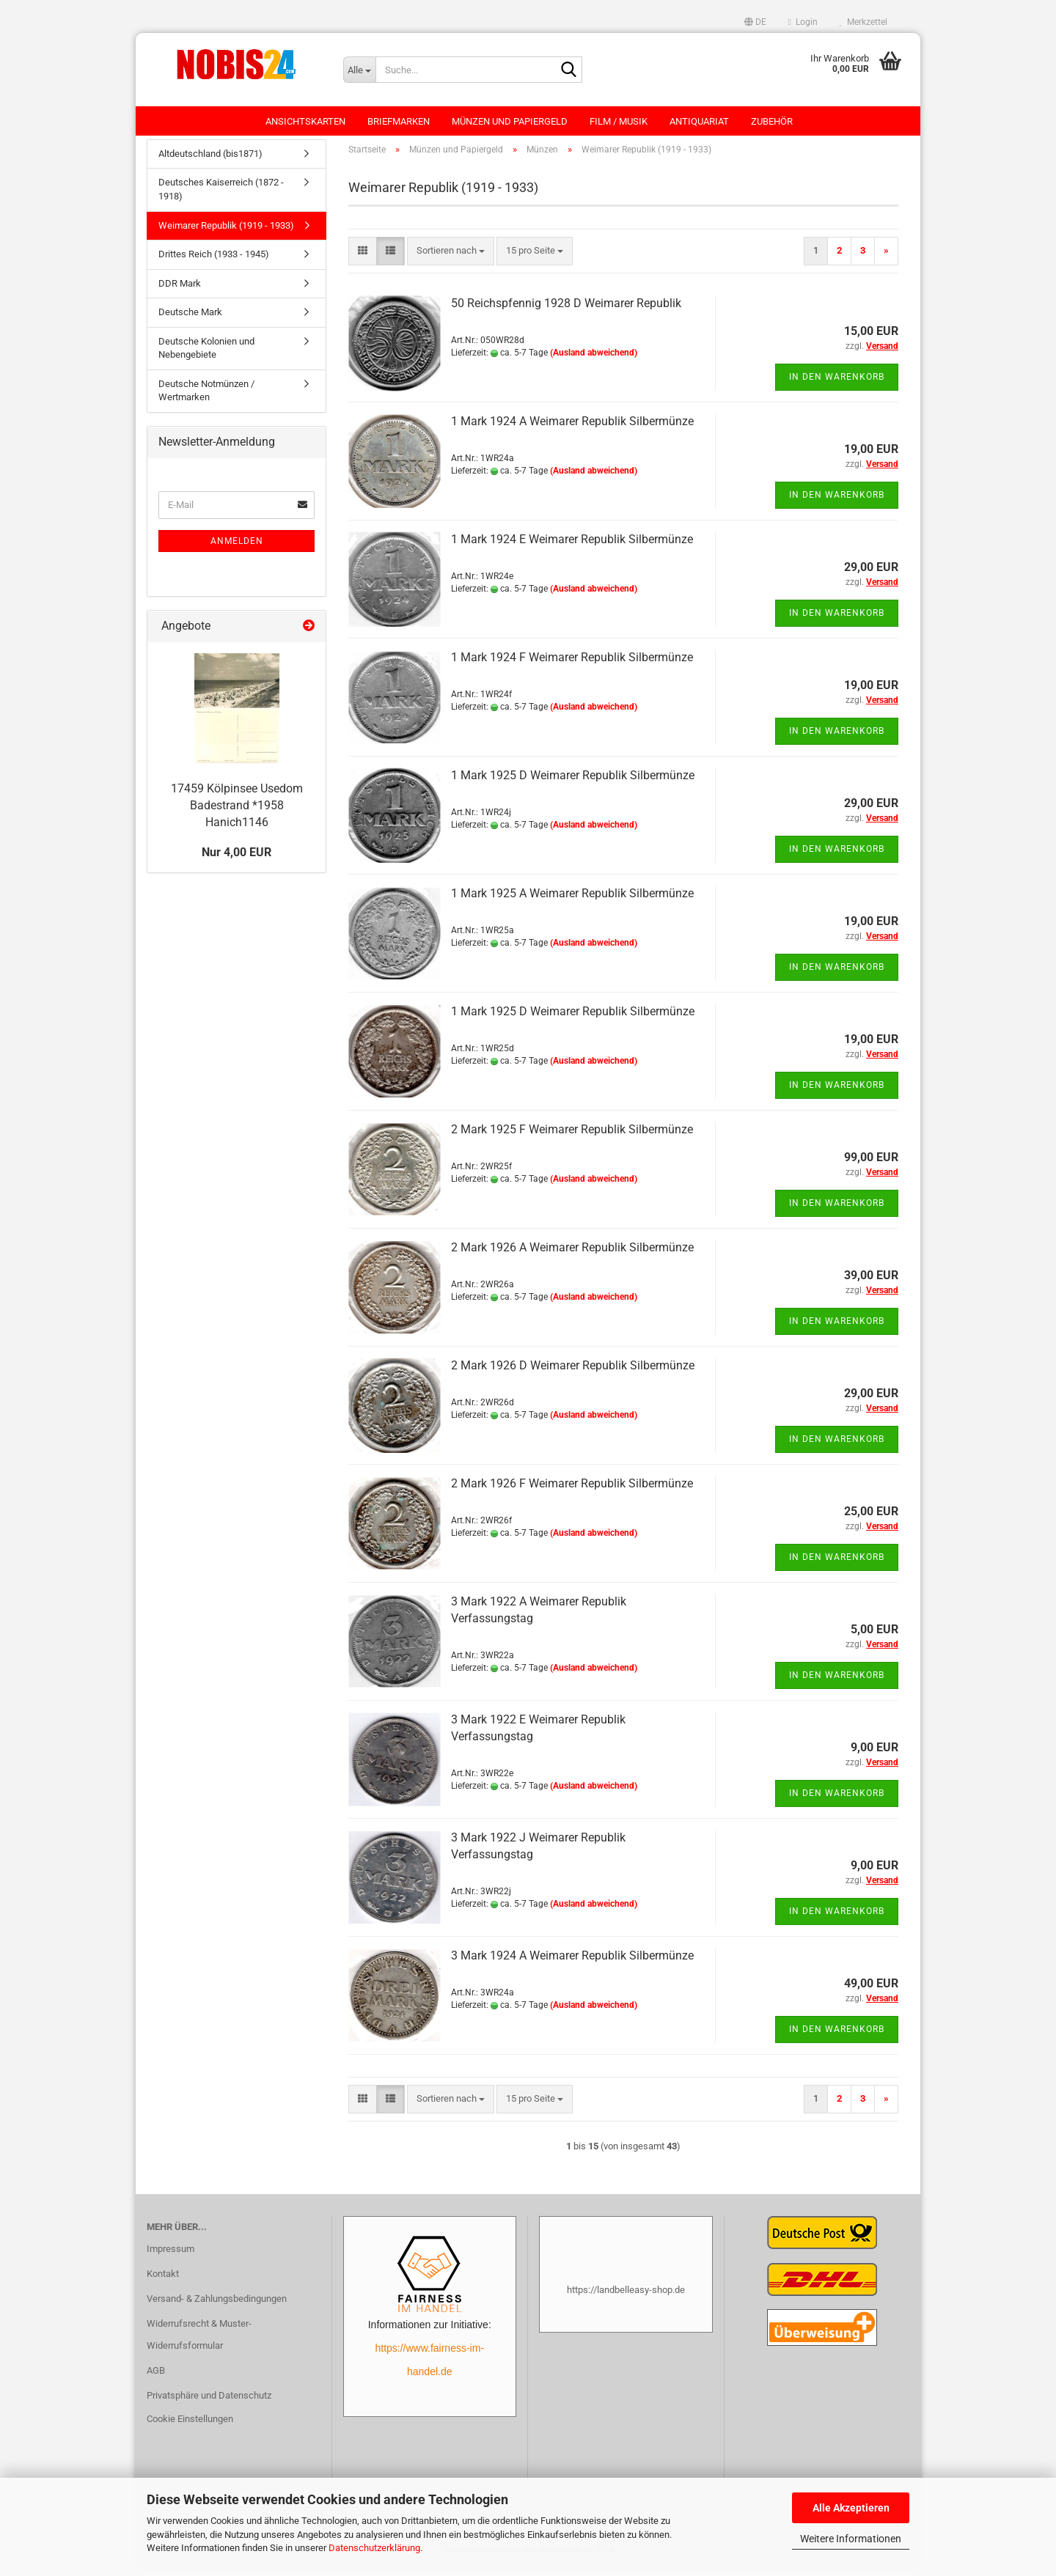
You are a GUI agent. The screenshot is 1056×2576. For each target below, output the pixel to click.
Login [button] (803, 22)
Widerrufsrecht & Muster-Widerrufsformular (199, 2341)
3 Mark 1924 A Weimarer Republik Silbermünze (572, 1963)
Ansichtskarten (305, 121)
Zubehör (772, 121)
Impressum (170, 2256)
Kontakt (163, 2280)
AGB (156, 2377)
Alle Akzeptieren (851, 2508)
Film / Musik (619, 121)
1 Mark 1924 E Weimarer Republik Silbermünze (572, 546)
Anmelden (236, 548)
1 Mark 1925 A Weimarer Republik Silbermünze (572, 901)
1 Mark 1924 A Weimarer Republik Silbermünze (572, 428)
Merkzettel (863, 22)
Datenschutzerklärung (374, 2547)
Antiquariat (699, 121)
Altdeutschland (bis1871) (210, 160)
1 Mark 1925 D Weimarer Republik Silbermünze (572, 783)
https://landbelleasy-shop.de (626, 2297)
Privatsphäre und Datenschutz (209, 2402)
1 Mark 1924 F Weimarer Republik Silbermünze (572, 664)
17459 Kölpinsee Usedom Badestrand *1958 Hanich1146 (237, 812)
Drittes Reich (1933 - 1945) (213, 261)
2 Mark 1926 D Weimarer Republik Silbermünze (572, 1373)
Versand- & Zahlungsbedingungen (217, 2305)
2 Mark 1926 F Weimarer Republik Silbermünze (572, 1491)
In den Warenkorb (836, 384)
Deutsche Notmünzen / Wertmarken (206, 398)
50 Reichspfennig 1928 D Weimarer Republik (567, 310)
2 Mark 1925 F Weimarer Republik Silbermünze (572, 1137)
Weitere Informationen (850, 2538)
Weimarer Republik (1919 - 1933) (226, 232)
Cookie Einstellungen (190, 2426)
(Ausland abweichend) (593, 360)
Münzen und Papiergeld (510, 121)
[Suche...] (359, 69)
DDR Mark (179, 290)
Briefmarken (398, 121)
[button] (755, 22)
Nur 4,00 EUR (236, 859)
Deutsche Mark (190, 319)
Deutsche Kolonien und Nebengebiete (206, 355)
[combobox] (450, 258)
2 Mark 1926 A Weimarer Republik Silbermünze (572, 1255)
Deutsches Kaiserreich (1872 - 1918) (221, 197)
